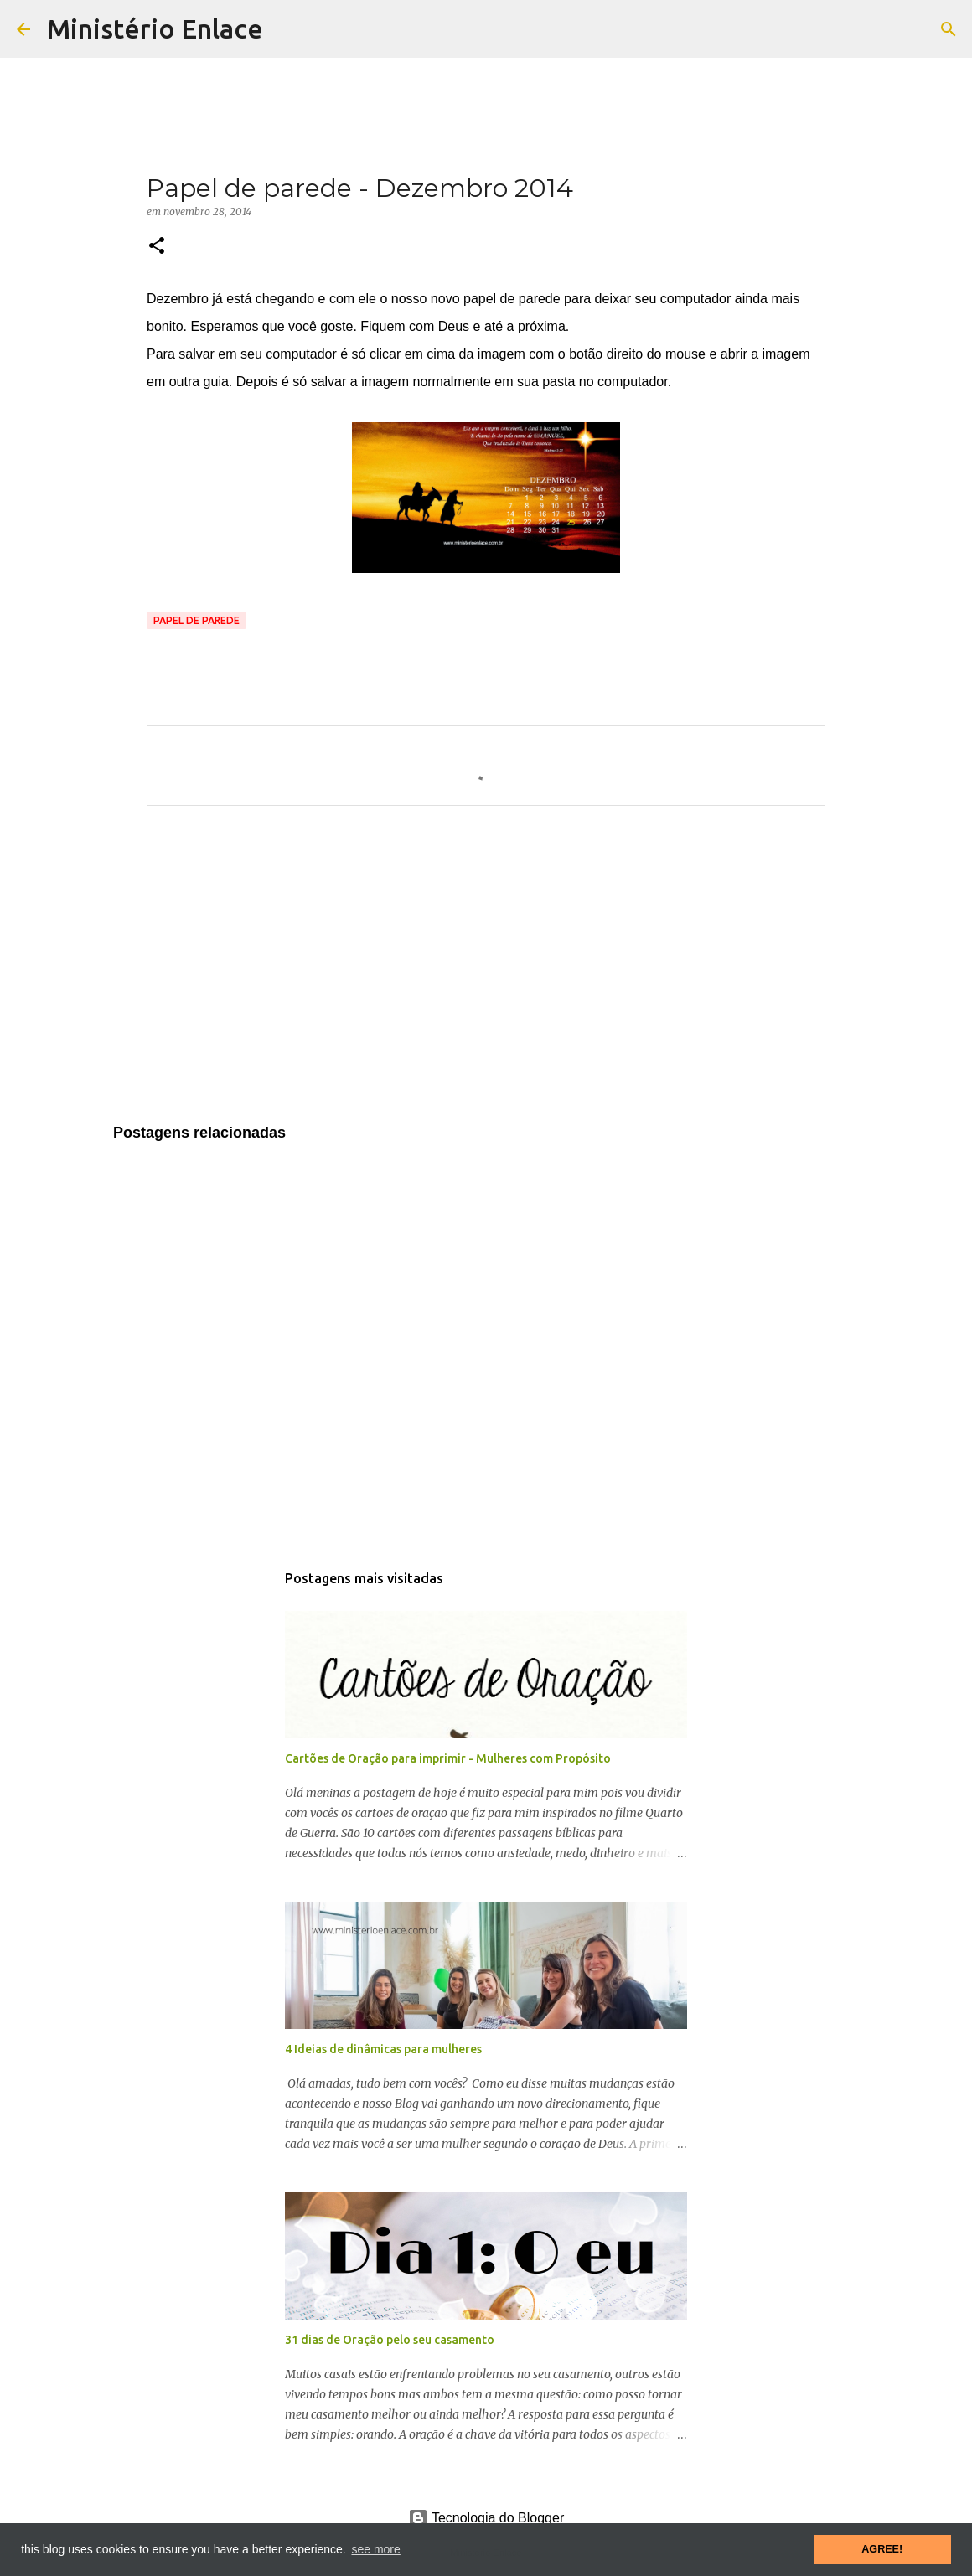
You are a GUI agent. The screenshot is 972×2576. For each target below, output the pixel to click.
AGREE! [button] (881, 2549)
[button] (157, 246)
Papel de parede (196, 620)
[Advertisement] (486, 975)
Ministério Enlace (155, 28)
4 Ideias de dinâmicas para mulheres (383, 2049)
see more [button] (375, 2549)
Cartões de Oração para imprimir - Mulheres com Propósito (448, 1758)
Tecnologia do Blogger (486, 2518)
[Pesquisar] (948, 29)
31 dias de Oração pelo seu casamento (389, 2339)
